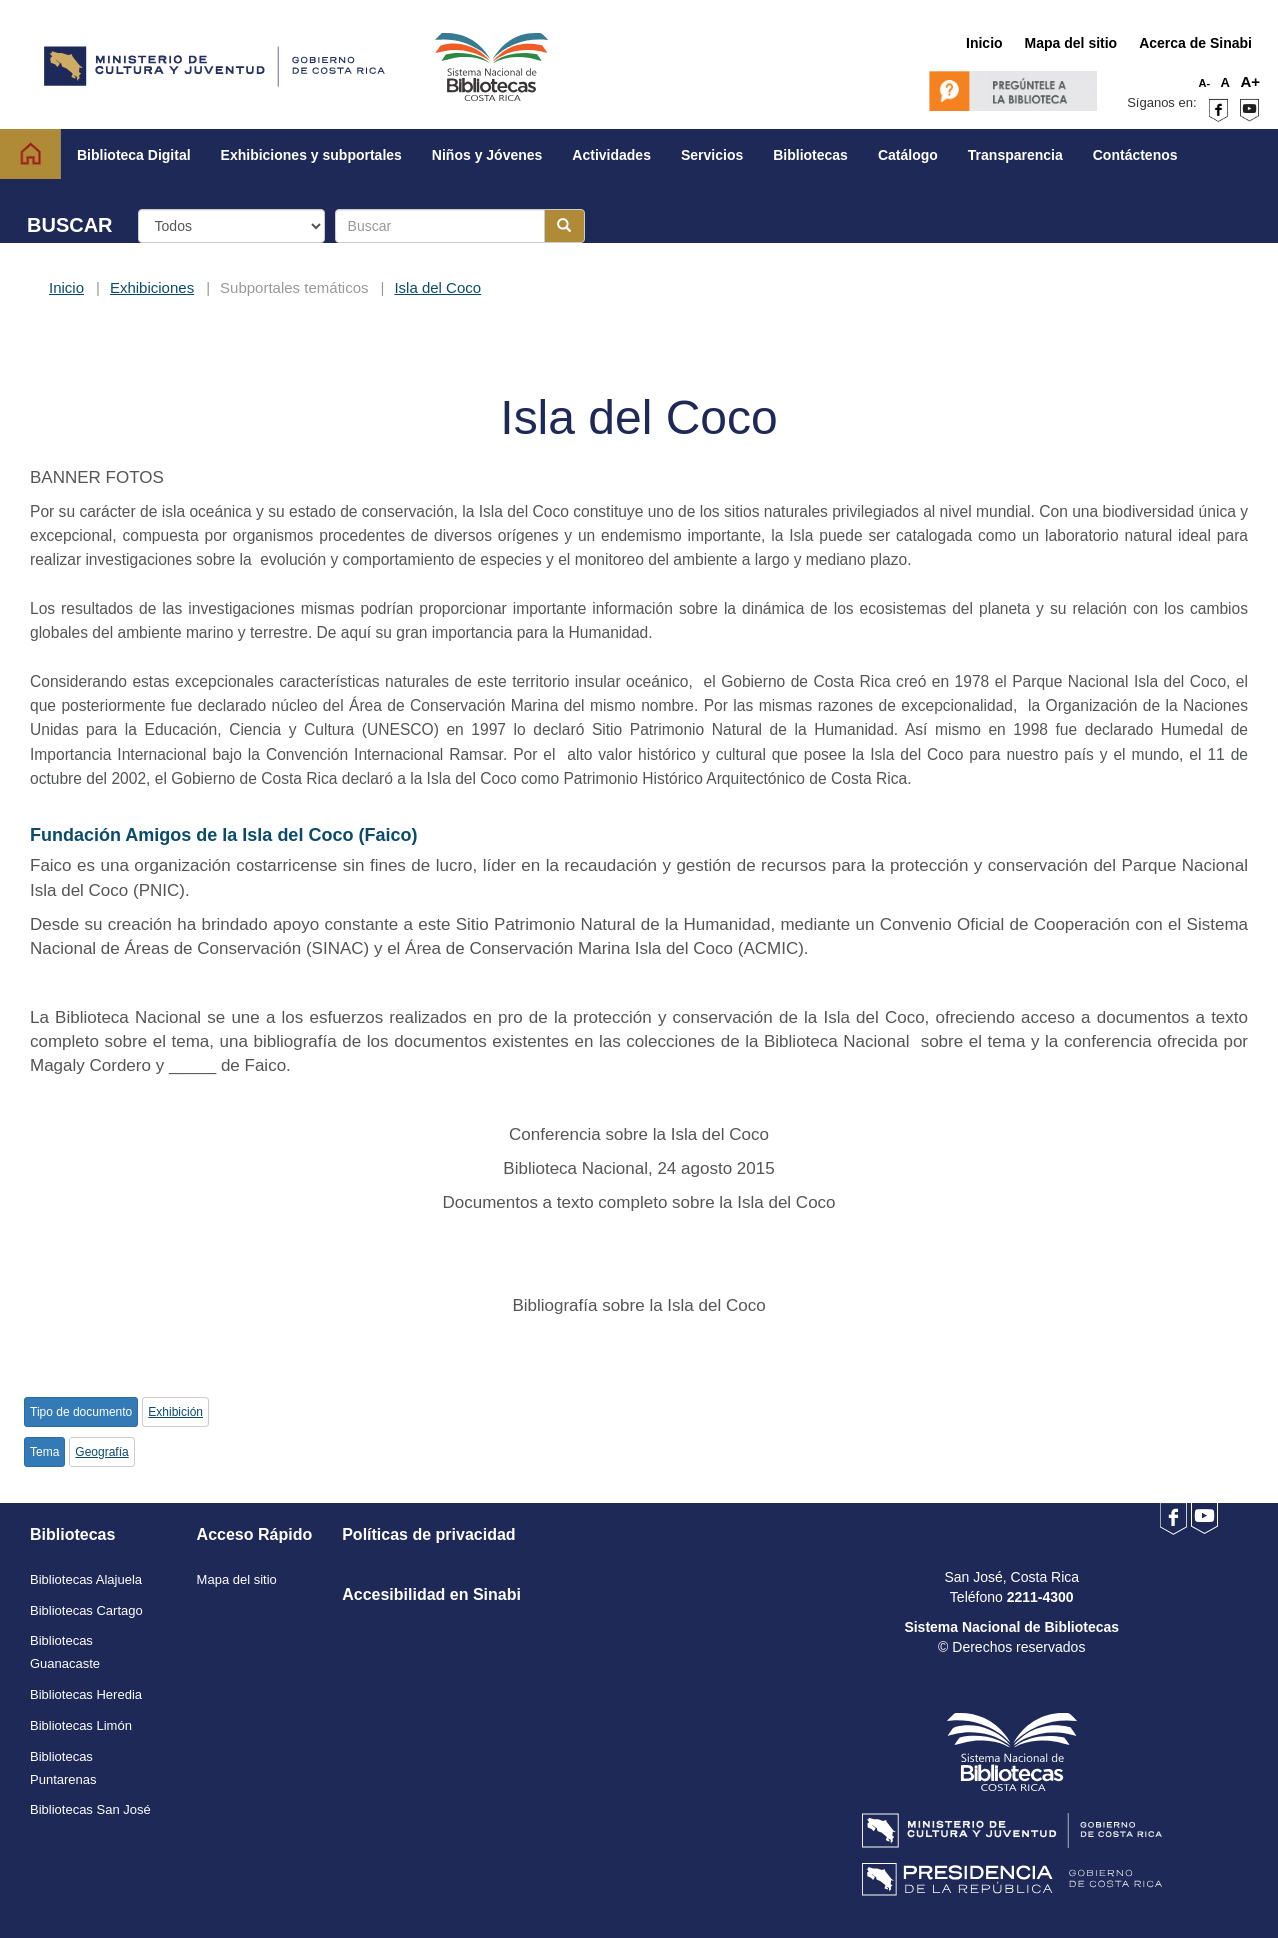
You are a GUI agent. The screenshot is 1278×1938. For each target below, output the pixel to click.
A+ (1250, 81)
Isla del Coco (437, 287)
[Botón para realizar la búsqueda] (564, 226)
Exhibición (175, 1412)
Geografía (101, 1452)
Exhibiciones (152, 287)
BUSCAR (70, 225)
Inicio (66, 287)
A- (1205, 83)
